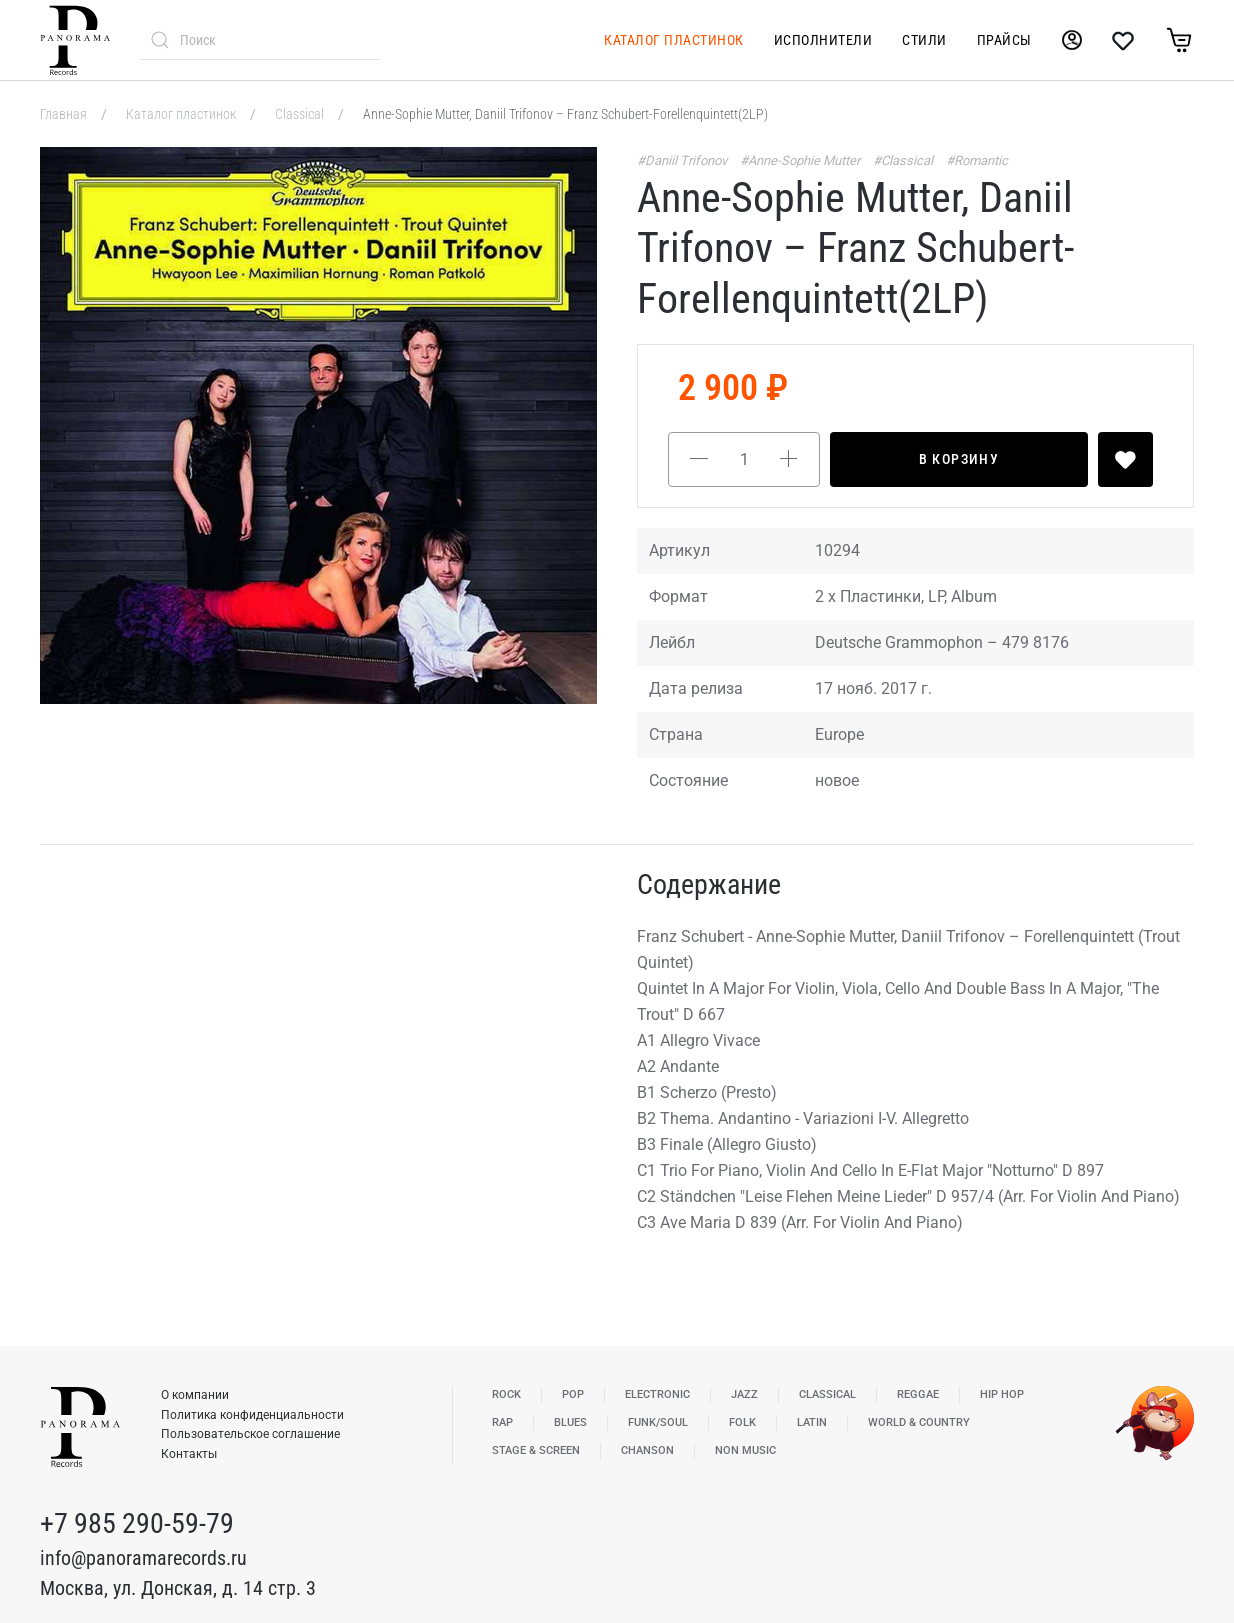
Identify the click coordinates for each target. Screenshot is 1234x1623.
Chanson (647, 1450)
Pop (573, 1394)
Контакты (189, 1454)
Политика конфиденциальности (252, 1415)
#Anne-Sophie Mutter (801, 160)
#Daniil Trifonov (683, 160)
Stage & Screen (536, 1450)
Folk (742, 1422)
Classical (301, 114)
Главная (65, 114)
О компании (195, 1395)
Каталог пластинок (674, 40)
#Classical (904, 160)
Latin (812, 1422)
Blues (570, 1422)
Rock (506, 1394)
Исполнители (823, 40)
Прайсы (1004, 40)
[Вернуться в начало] (75, 40)
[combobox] (260, 40)
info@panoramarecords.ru (143, 1558)
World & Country (919, 1422)
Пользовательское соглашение (250, 1434)
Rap (502, 1422)
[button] (318, 425)
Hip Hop (1002, 1394)
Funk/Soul (658, 1422)
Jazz (744, 1394)
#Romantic (977, 160)
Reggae (918, 1394)
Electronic (657, 1394)
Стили (924, 40)
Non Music (745, 1450)
